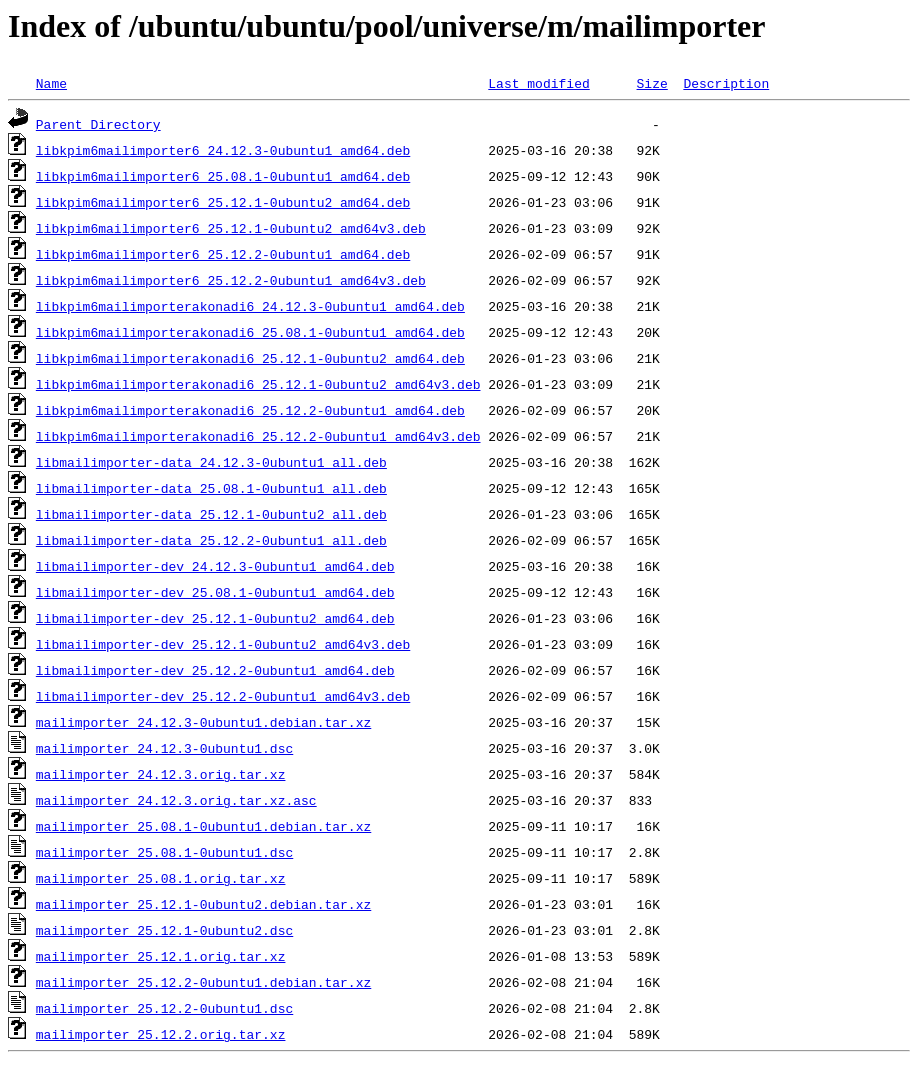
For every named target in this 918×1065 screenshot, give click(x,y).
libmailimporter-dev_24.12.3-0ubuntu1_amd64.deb (215, 566)
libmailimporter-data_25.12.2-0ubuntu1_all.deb (211, 540)
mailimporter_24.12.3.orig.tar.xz (161, 774)
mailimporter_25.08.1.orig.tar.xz (161, 878)
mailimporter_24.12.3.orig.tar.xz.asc (176, 800)
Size (651, 83)
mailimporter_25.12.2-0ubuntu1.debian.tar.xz (203, 982)
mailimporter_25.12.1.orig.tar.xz (161, 956)
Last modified (538, 83)
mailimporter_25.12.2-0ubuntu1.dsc (164, 1008)
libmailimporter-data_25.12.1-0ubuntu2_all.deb (211, 514)
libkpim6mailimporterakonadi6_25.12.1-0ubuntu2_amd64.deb (250, 358)
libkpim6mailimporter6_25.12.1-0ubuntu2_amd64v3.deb (231, 228)
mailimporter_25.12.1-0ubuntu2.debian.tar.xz (203, 904)
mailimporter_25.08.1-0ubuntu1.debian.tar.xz (203, 826)
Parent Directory (98, 124)
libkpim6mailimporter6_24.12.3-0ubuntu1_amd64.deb (223, 150)
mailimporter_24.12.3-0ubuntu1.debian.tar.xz (203, 722)
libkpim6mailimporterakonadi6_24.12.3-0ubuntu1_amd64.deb (250, 306)
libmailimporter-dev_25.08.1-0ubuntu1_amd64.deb (215, 592)
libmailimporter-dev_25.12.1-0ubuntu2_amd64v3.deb (223, 644)
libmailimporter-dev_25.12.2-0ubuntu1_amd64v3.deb (223, 696)
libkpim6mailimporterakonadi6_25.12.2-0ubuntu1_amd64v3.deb (258, 436)
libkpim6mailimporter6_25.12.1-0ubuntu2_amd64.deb (223, 202)
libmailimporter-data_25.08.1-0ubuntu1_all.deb (211, 488)
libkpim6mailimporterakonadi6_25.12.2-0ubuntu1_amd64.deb (250, 410)
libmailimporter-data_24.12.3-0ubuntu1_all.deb (211, 462)
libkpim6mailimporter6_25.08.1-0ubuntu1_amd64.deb (223, 176)
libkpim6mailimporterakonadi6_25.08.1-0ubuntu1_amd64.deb (250, 332)
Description (726, 83)
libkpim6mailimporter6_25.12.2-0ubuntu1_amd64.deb (223, 254)
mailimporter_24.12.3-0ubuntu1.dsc (164, 748)
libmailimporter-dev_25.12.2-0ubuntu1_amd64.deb (215, 670)
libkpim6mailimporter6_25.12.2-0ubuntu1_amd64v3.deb (231, 280)
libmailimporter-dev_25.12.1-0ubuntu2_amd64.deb (215, 618)
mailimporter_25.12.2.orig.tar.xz (161, 1034)
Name (51, 83)
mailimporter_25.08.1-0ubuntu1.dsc (164, 852)
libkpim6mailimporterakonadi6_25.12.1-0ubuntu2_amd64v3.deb (258, 384)
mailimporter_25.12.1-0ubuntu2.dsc (164, 930)
